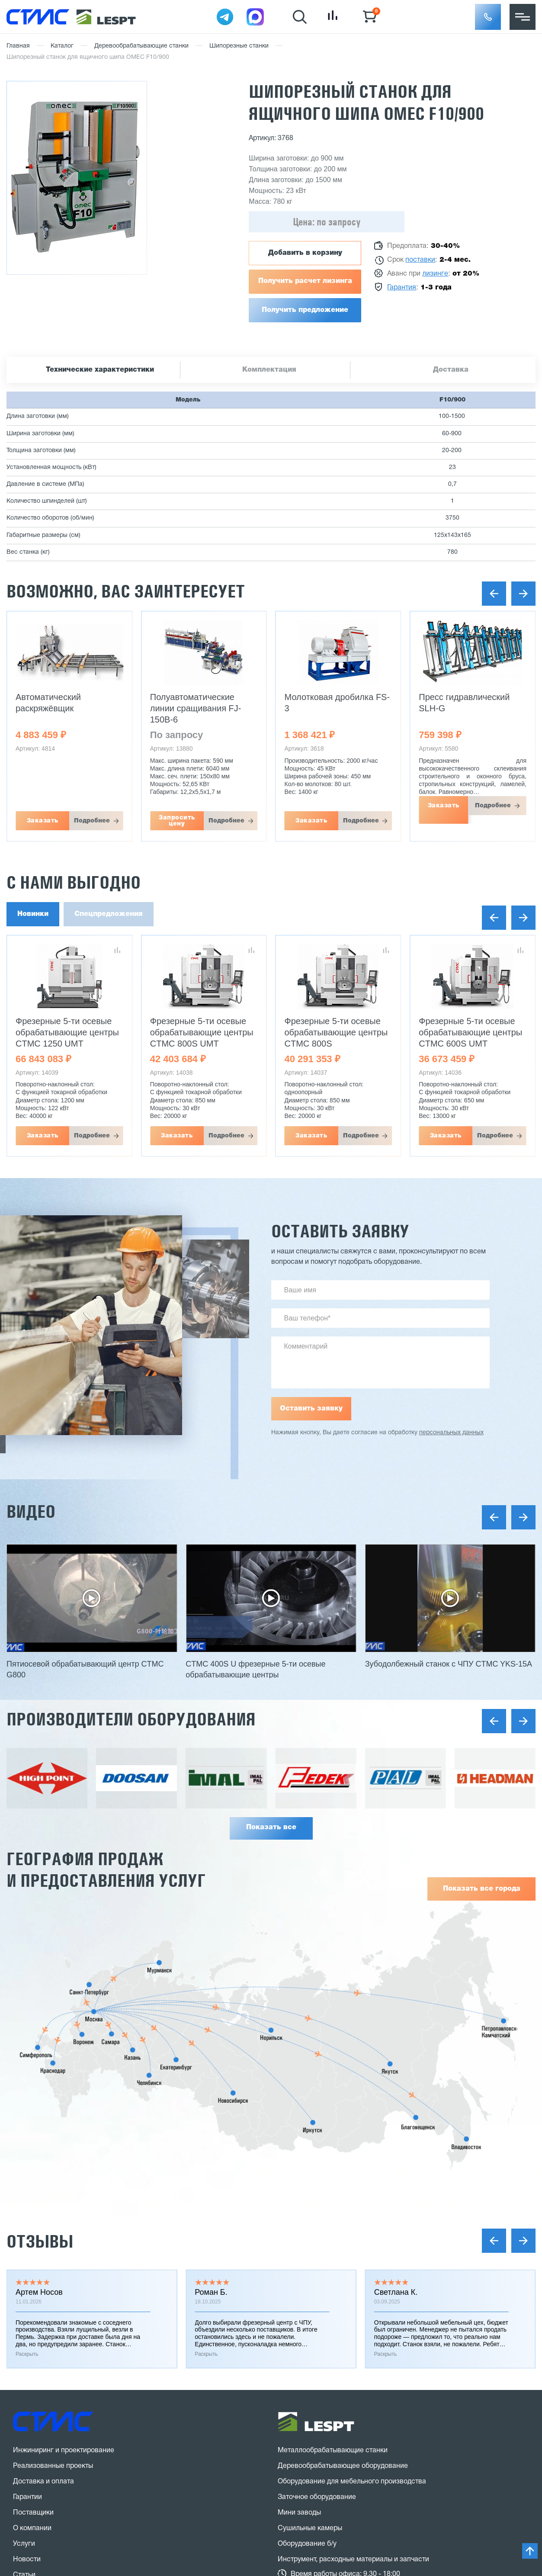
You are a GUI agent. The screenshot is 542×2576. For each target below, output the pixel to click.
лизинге (435, 274)
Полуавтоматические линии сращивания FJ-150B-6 (195, 708)
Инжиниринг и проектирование (63, 2451)
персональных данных (451, 1433)
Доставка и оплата (43, 2482)
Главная (18, 46)
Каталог (62, 46)
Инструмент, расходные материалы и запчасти (353, 2560)
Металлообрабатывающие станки (333, 2451)
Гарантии (27, 2497)
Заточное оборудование (317, 2497)
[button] (488, 17)
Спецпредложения (108, 914)
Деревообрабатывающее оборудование (343, 2466)
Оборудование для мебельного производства (352, 2482)
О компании (32, 2528)
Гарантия (401, 288)
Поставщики (33, 2513)
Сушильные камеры (310, 2528)
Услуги (24, 2544)
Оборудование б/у (307, 2544)
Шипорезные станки (239, 46)
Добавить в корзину (305, 253)
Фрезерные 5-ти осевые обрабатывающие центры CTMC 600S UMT (470, 1032)
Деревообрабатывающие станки (141, 46)
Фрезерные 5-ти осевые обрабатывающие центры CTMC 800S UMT (201, 1032)
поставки (420, 260)
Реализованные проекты (53, 2466)
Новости (27, 2560)
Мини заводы (299, 2513)
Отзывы (39, 2241)
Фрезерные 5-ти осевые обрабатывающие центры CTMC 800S (336, 1032)
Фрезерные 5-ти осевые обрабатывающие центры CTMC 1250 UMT (67, 1032)
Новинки (32, 914)
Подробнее (92, 820)
